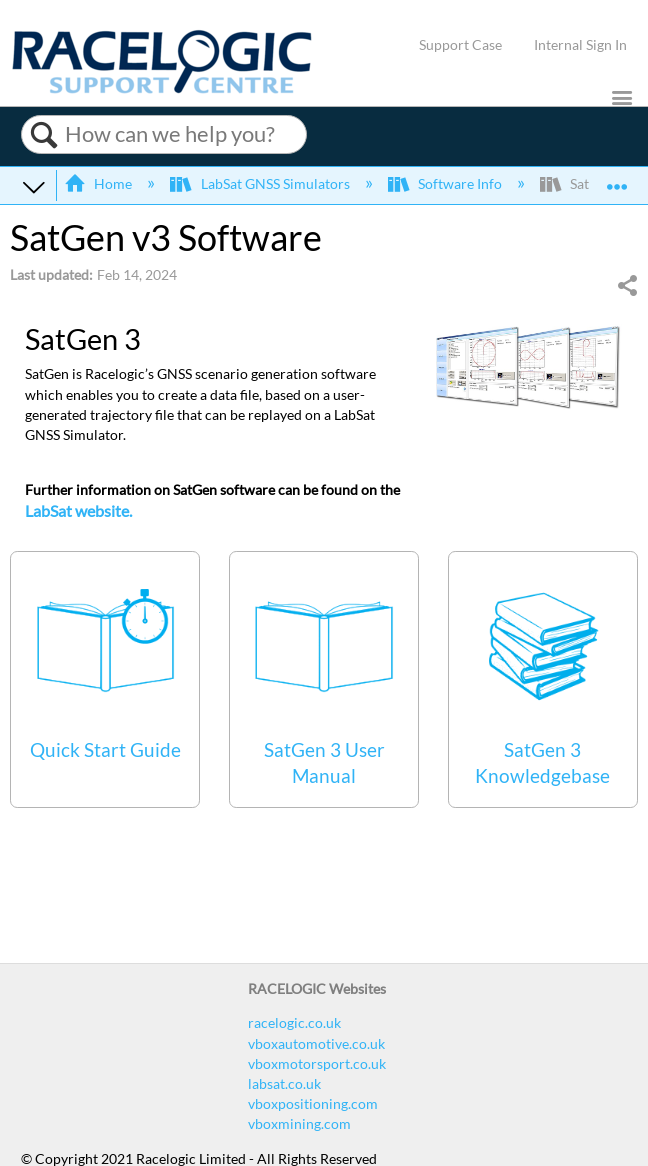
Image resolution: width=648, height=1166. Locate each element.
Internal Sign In (580, 44)
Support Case (460, 44)
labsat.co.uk (284, 1083)
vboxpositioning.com (313, 1103)
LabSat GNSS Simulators (261, 183)
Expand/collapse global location (617, 179)
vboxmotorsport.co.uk (317, 1063)
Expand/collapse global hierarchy (34, 186)
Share (627, 285)
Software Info (446, 183)
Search (43, 135)
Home (99, 183)
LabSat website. (78, 510)
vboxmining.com (299, 1123)
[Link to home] (162, 88)
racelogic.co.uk (294, 1022)
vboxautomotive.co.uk (316, 1043)
